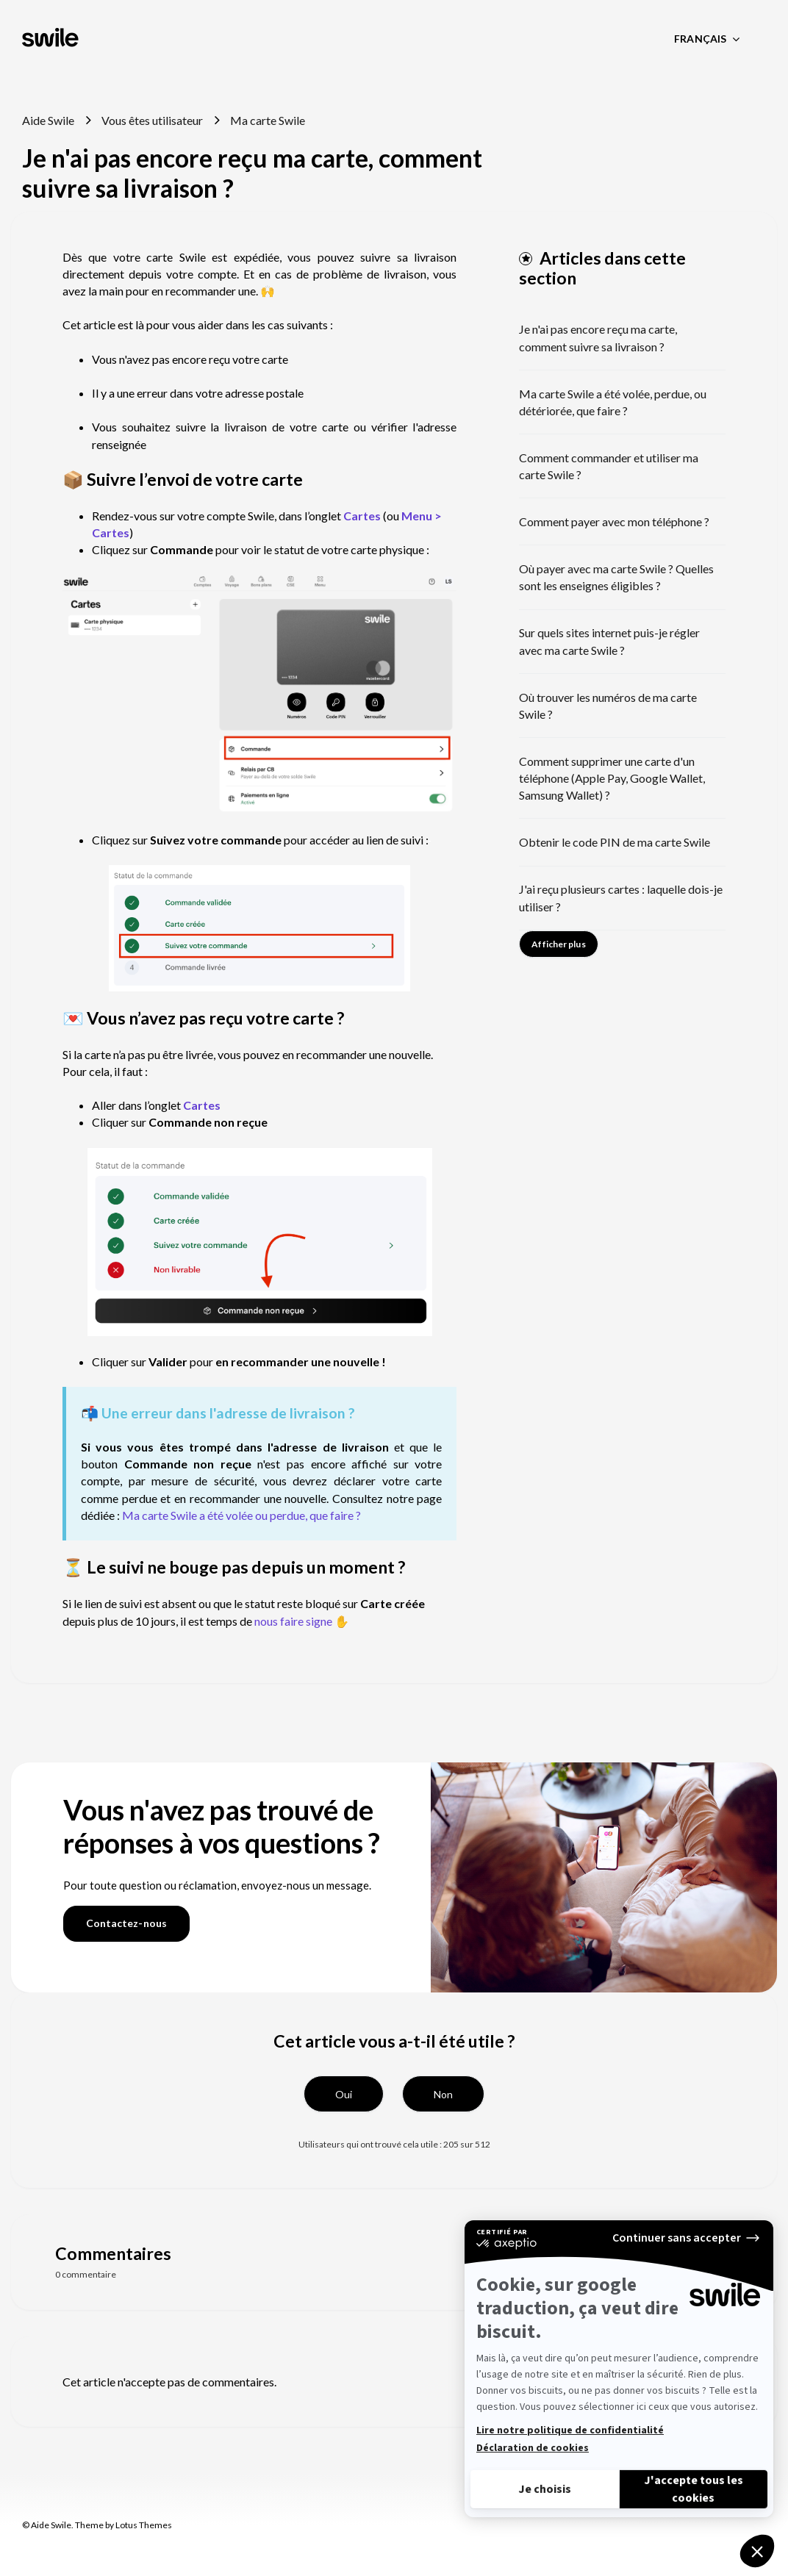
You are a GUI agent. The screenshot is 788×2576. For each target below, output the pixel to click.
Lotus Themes (143, 2524)
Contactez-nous (126, 1923)
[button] (344, 2093)
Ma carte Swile (267, 120)
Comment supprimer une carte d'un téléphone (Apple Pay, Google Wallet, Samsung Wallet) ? (612, 778)
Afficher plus (558, 944)
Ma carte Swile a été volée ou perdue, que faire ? (241, 1515)
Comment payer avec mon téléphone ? (614, 521)
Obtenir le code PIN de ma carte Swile (614, 842)
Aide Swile (48, 120)
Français (701, 38)
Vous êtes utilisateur (152, 120)
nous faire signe (293, 1621)
